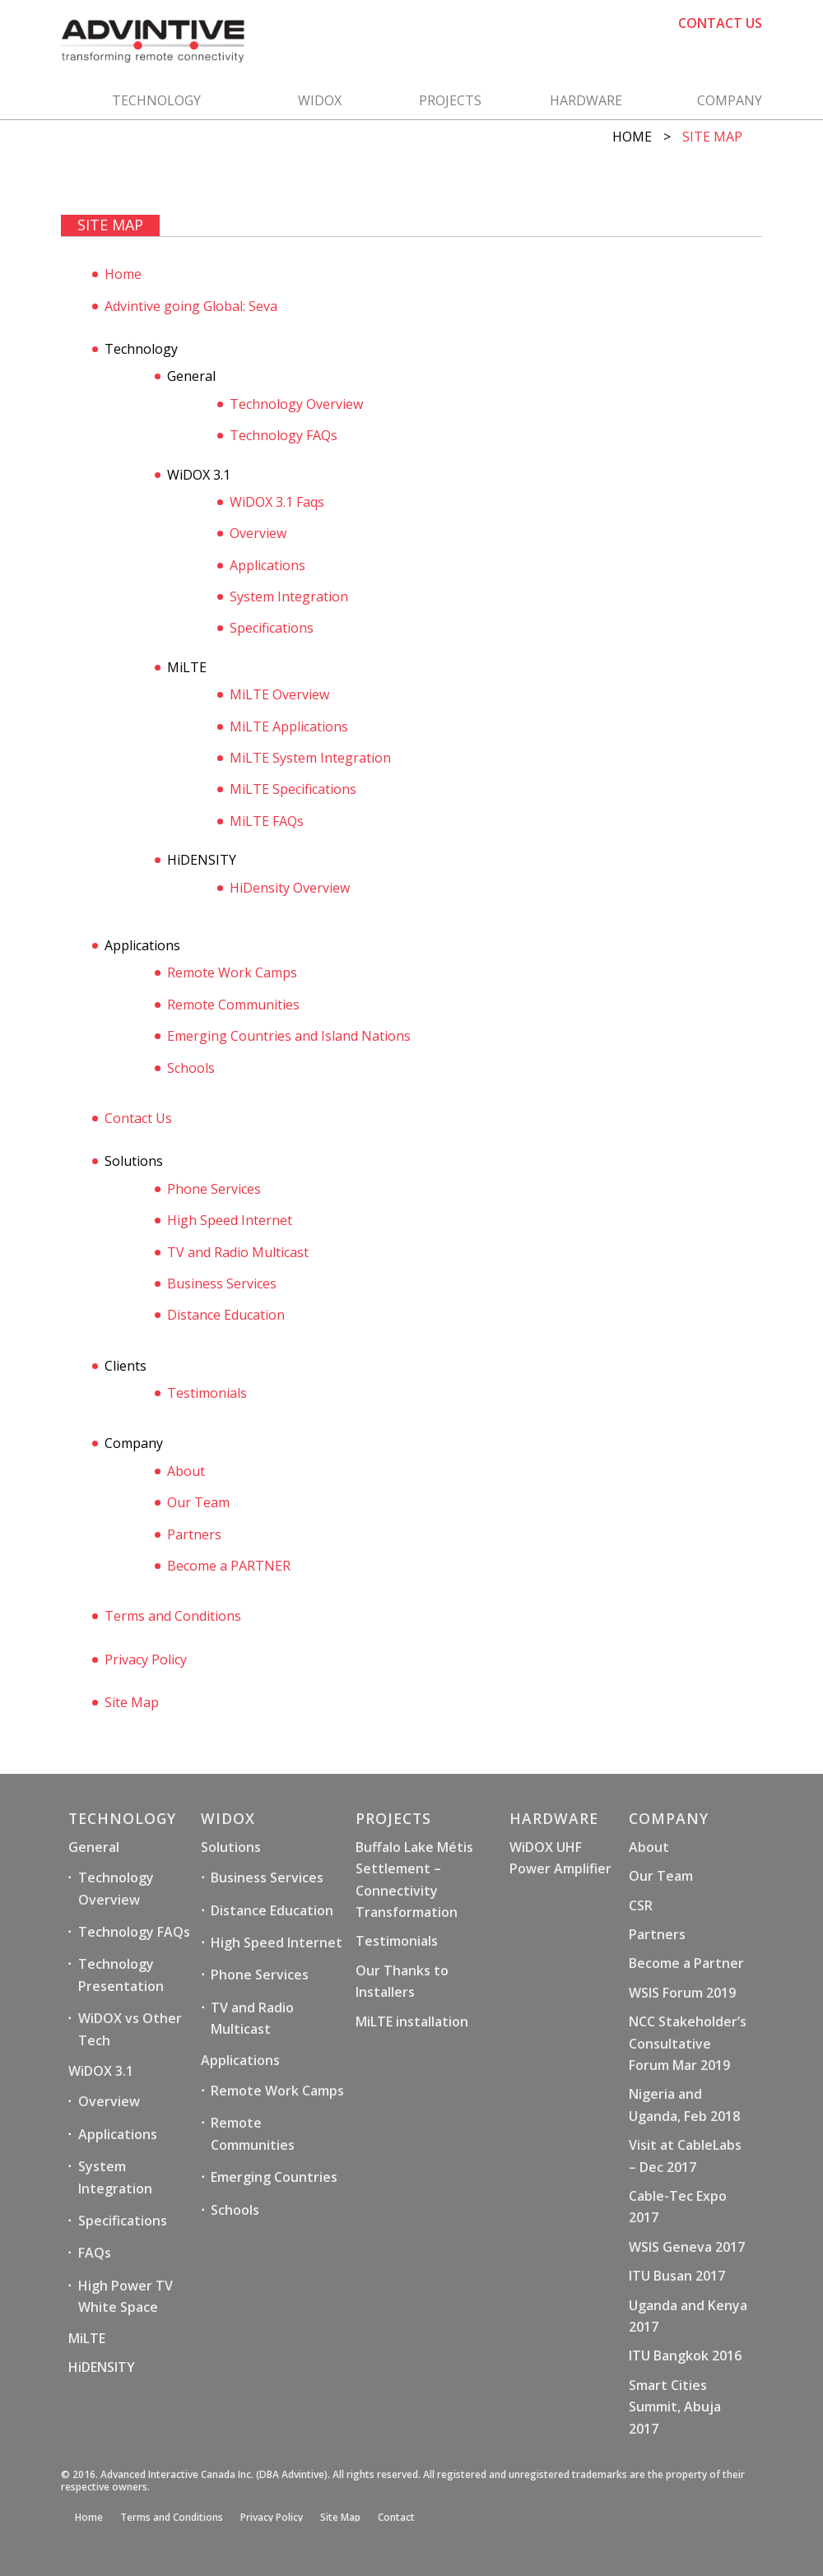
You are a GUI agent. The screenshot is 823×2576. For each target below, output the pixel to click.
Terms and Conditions (173, 1616)
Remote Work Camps (232, 972)
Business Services (222, 1283)
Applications (267, 565)
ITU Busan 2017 (677, 2276)
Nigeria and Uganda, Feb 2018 (684, 2104)
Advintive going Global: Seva (191, 306)
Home (632, 137)
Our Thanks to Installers (402, 1981)
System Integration (289, 596)
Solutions (231, 1847)
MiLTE (86, 2338)
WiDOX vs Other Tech (130, 2029)
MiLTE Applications (289, 726)
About (186, 1471)
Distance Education (226, 1315)
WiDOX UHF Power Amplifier (560, 1857)
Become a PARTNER (229, 1566)
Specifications (272, 628)
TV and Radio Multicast (238, 1252)
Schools (191, 1068)
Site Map (132, 1702)
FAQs (94, 2253)
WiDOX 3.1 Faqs (277, 502)
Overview (258, 533)
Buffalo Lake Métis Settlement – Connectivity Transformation (414, 1879)
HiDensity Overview (290, 888)
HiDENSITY (101, 2367)
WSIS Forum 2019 (682, 1993)
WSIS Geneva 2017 (687, 2247)
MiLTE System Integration (310, 758)
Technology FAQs (283, 435)
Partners (194, 1534)
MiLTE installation (412, 2021)
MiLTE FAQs (267, 821)
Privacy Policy (146, 1659)
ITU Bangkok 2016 (685, 2355)
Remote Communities (233, 1005)
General (93, 1847)
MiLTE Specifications (293, 789)
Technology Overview (296, 404)
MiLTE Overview (279, 694)
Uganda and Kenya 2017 (688, 2316)
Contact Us (138, 1118)
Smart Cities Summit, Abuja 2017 (675, 2407)
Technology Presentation (121, 1974)
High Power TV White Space (125, 2296)
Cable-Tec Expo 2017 (678, 2206)
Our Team (198, 1502)
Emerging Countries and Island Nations (289, 1036)
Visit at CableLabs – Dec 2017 (685, 2155)
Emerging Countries (274, 2177)
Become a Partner (686, 1963)
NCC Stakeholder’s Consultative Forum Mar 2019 (687, 2043)
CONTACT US (720, 23)
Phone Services (214, 1189)
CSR (641, 1905)
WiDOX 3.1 (100, 2071)
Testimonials (207, 1393)
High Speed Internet (229, 1220)
